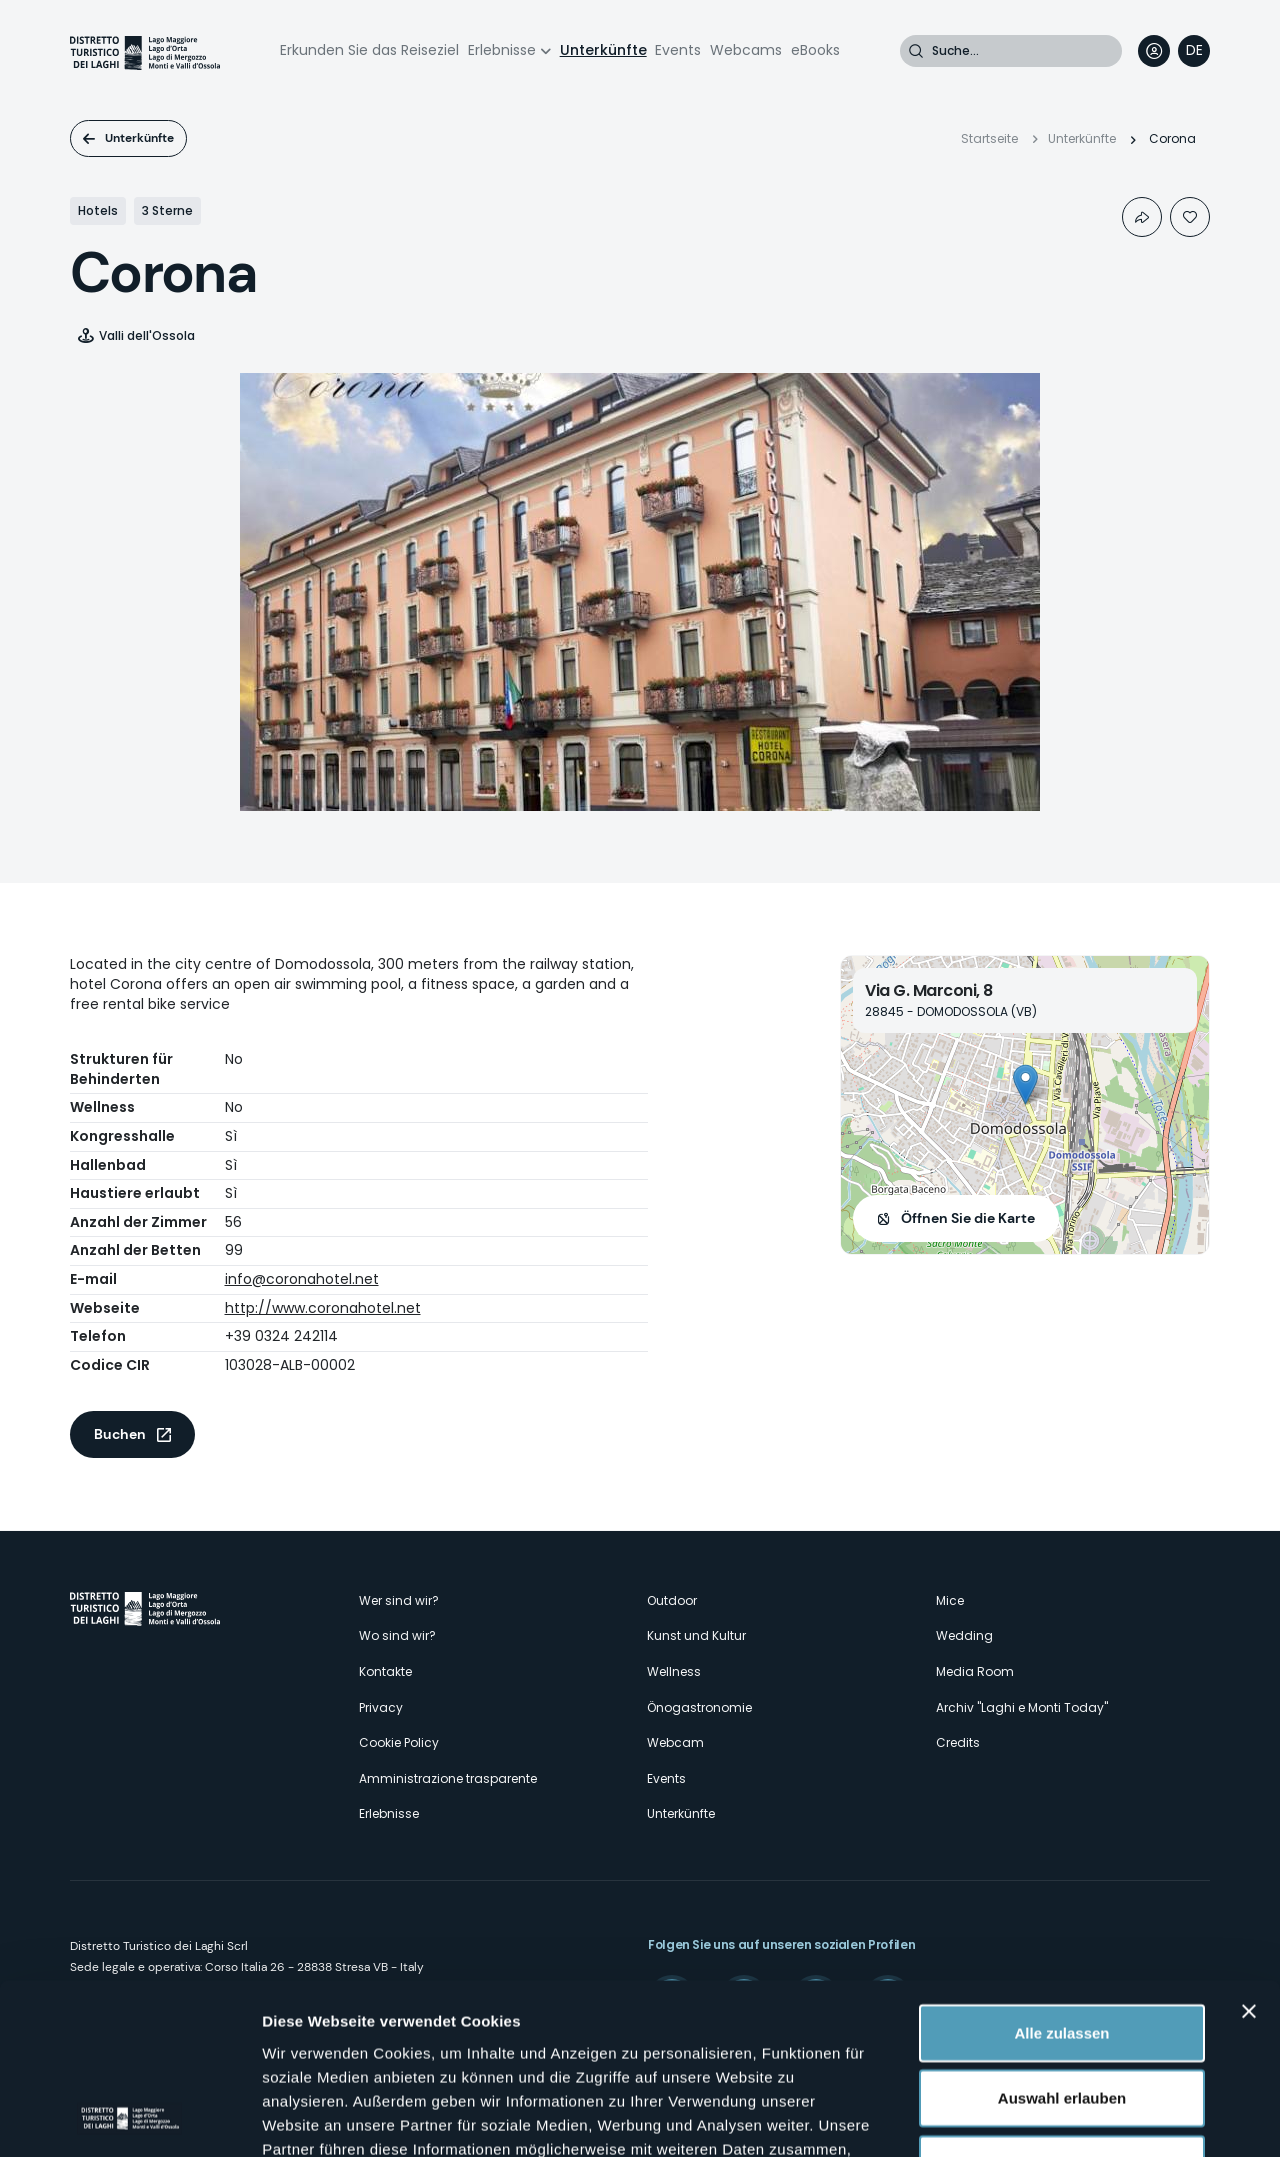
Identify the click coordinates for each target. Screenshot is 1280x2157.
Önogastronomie (699, 1707)
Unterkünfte (603, 50)
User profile (1154, 51)
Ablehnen (1062, 2003)
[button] (1025, 1084)
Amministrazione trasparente (448, 1778)
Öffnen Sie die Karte (968, 1218)
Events (678, 50)
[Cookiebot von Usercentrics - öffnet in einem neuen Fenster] (129, 2118)
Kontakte (385, 1671)
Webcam (675, 1742)
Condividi (1142, 217)
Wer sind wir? (399, 1600)
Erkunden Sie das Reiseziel (369, 50)
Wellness (674, 1671)
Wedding (964, 1635)
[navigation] (1194, 51)
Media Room (975, 1671)
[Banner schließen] (1249, 1851)
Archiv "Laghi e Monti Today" (1022, 1707)
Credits (958, 1742)
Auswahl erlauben (1062, 1938)
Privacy (381, 1707)
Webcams (746, 50)
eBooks (815, 50)
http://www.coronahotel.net (323, 1308)
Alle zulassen (1061, 1872)
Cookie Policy (399, 1742)
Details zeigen (1063, 2117)
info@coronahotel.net (302, 1279)
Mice (950, 1600)
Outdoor (672, 1600)
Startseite (989, 138)
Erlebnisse (502, 50)
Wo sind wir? (397, 1635)
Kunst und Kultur (696, 1635)
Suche (916, 51)
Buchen (120, 1434)
